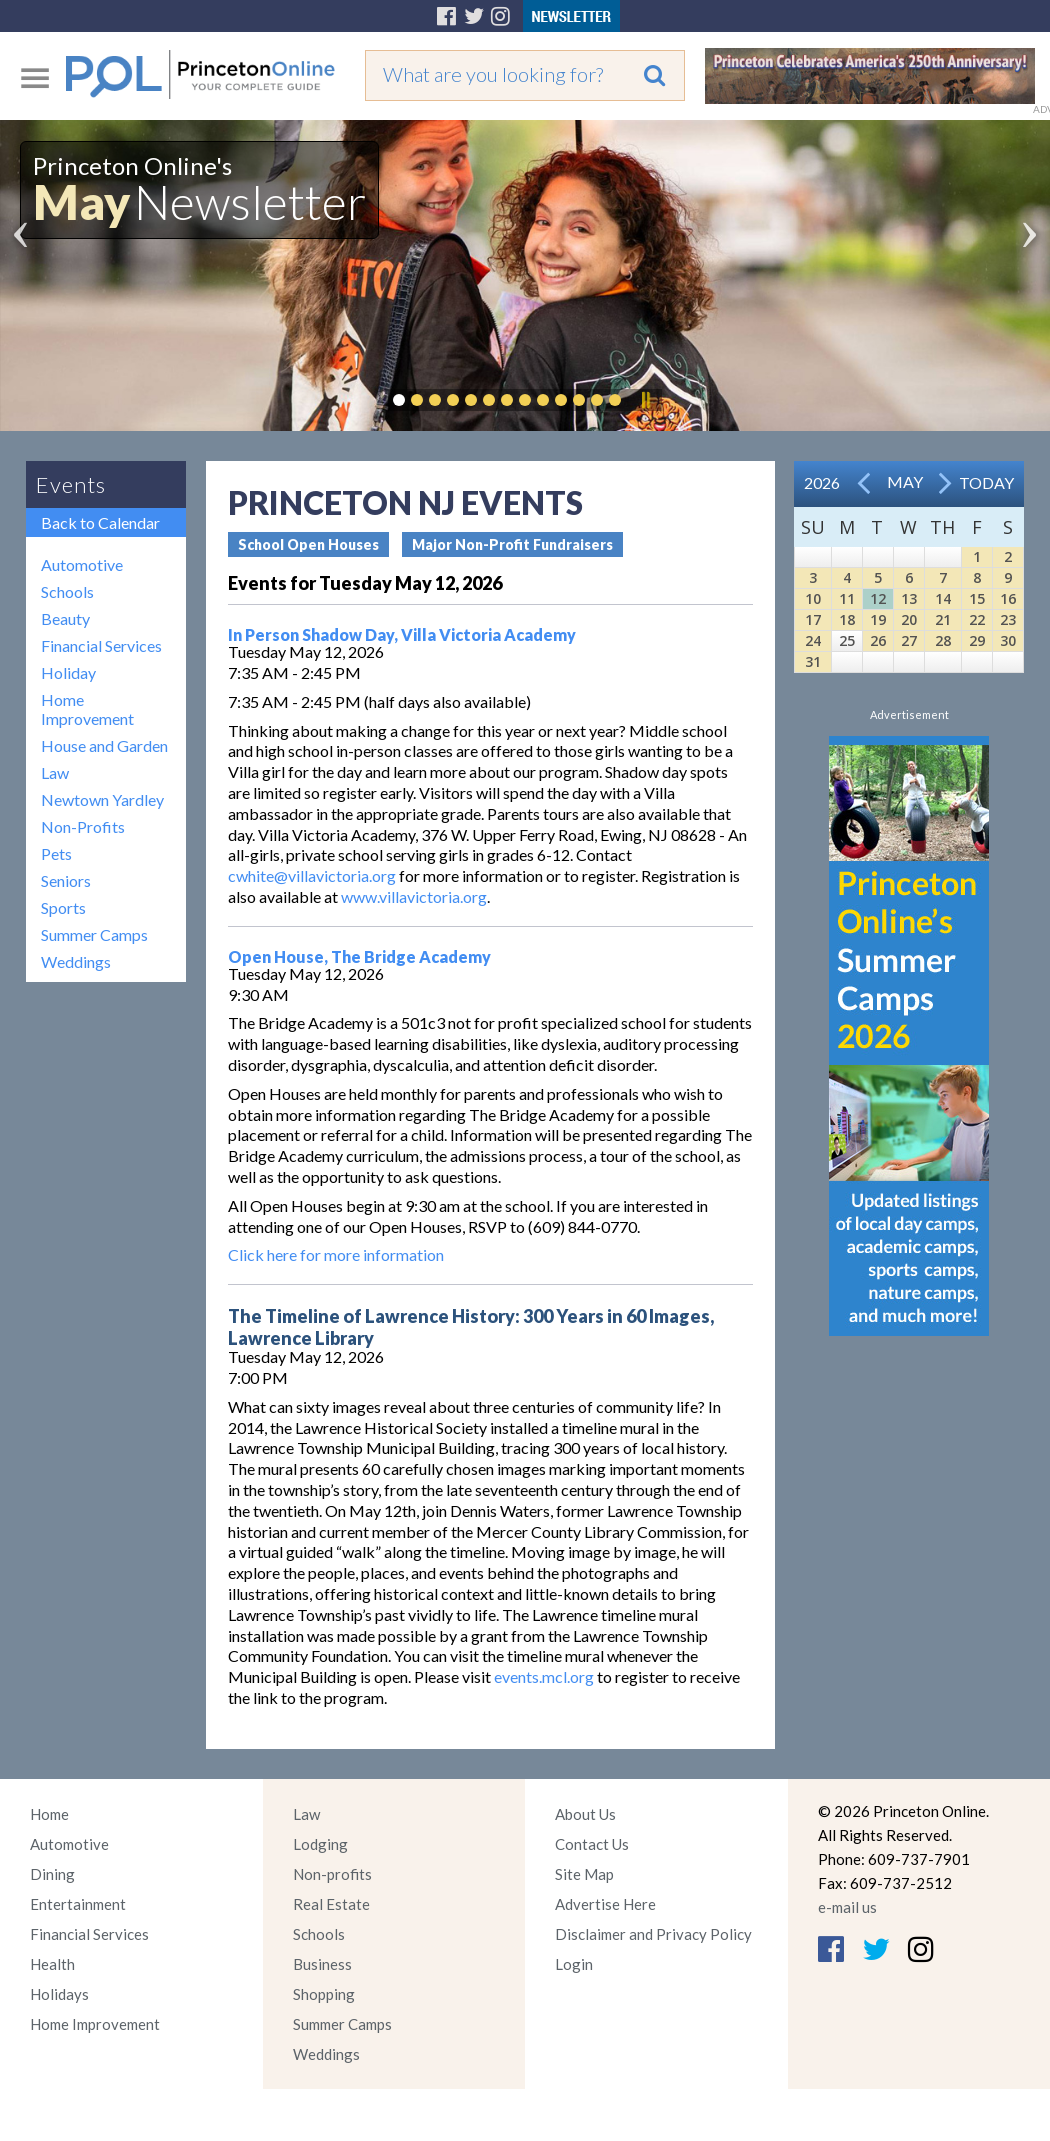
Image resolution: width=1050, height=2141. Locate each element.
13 (909, 598)
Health (52, 1964)
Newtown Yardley (102, 799)
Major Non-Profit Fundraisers (512, 544)
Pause (645, 400)
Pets (56, 853)
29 (977, 640)
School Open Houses (308, 544)
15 (977, 598)
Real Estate (331, 1904)
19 (878, 619)
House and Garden (104, 745)
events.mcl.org (544, 1676)
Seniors (66, 880)
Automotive (82, 564)
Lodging (320, 1844)
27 (909, 640)
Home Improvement (87, 709)
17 (813, 619)
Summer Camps (94, 934)
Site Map (584, 1874)
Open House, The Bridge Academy (359, 956)
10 (813, 598)
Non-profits (332, 1874)
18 (847, 619)
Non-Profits (83, 826)
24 (813, 640)
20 (909, 619)
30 (1008, 640)
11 (847, 598)
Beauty (65, 618)
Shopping (324, 1994)
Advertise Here (605, 1904)
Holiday (68, 672)
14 (943, 598)
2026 (822, 482)
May (905, 481)
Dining (52, 1874)
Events (71, 484)
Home (49, 1814)
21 (943, 619)
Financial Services (101, 645)
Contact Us (592, 1844)
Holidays (59, 1994)
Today (986, 482)
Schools (67, 591)
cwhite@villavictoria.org (312, 875)
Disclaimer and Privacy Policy (653, 1934)
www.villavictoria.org (414, 896)
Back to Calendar (100, 522)
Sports (63, 907)
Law (55, 772)
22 (977, 619)
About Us (585, 1814)
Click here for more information (336, 1254)
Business (322, 1964)
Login (574, 1964)
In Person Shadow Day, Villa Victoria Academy (402, 634)
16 (1008, 598)
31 (813, 661)
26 (878, 640)
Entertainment (78, 1904)
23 (1008, 619)
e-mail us (847, 1907)
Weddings (76, 961)
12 (878, 598)
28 (943, 640)
